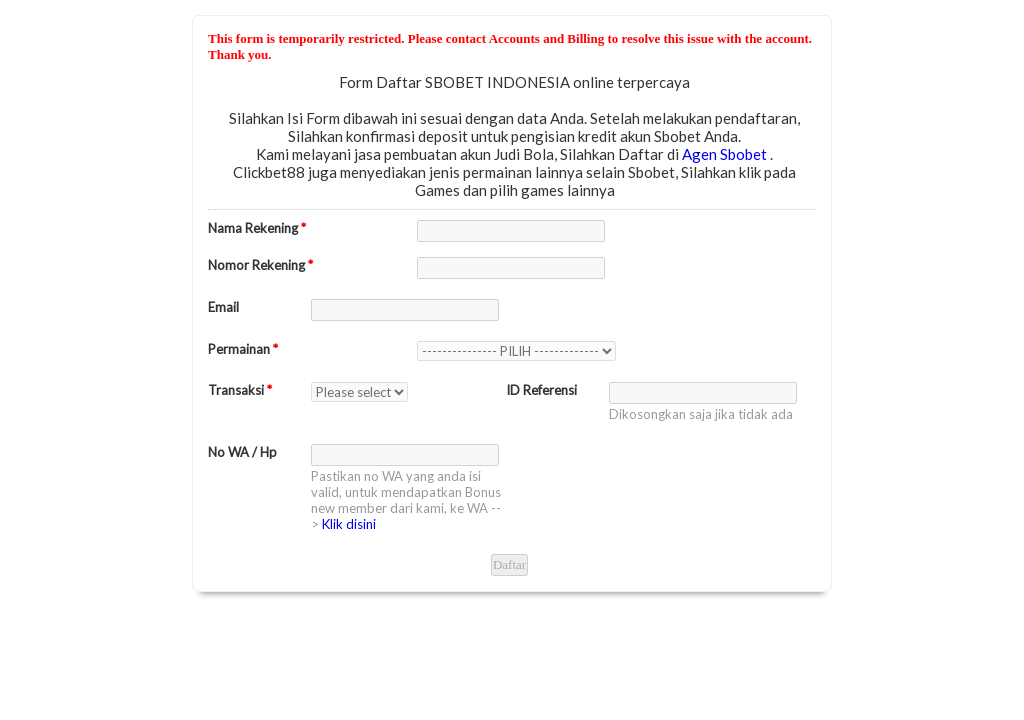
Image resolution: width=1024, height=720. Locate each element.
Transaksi (240, 390)
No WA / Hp (242, 452)
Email (223, 307)
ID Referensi (541, 390)
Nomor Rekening (260, 265)
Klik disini (349, 524)
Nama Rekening (257, 228)
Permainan (243, 349)
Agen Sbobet (726, 154)
